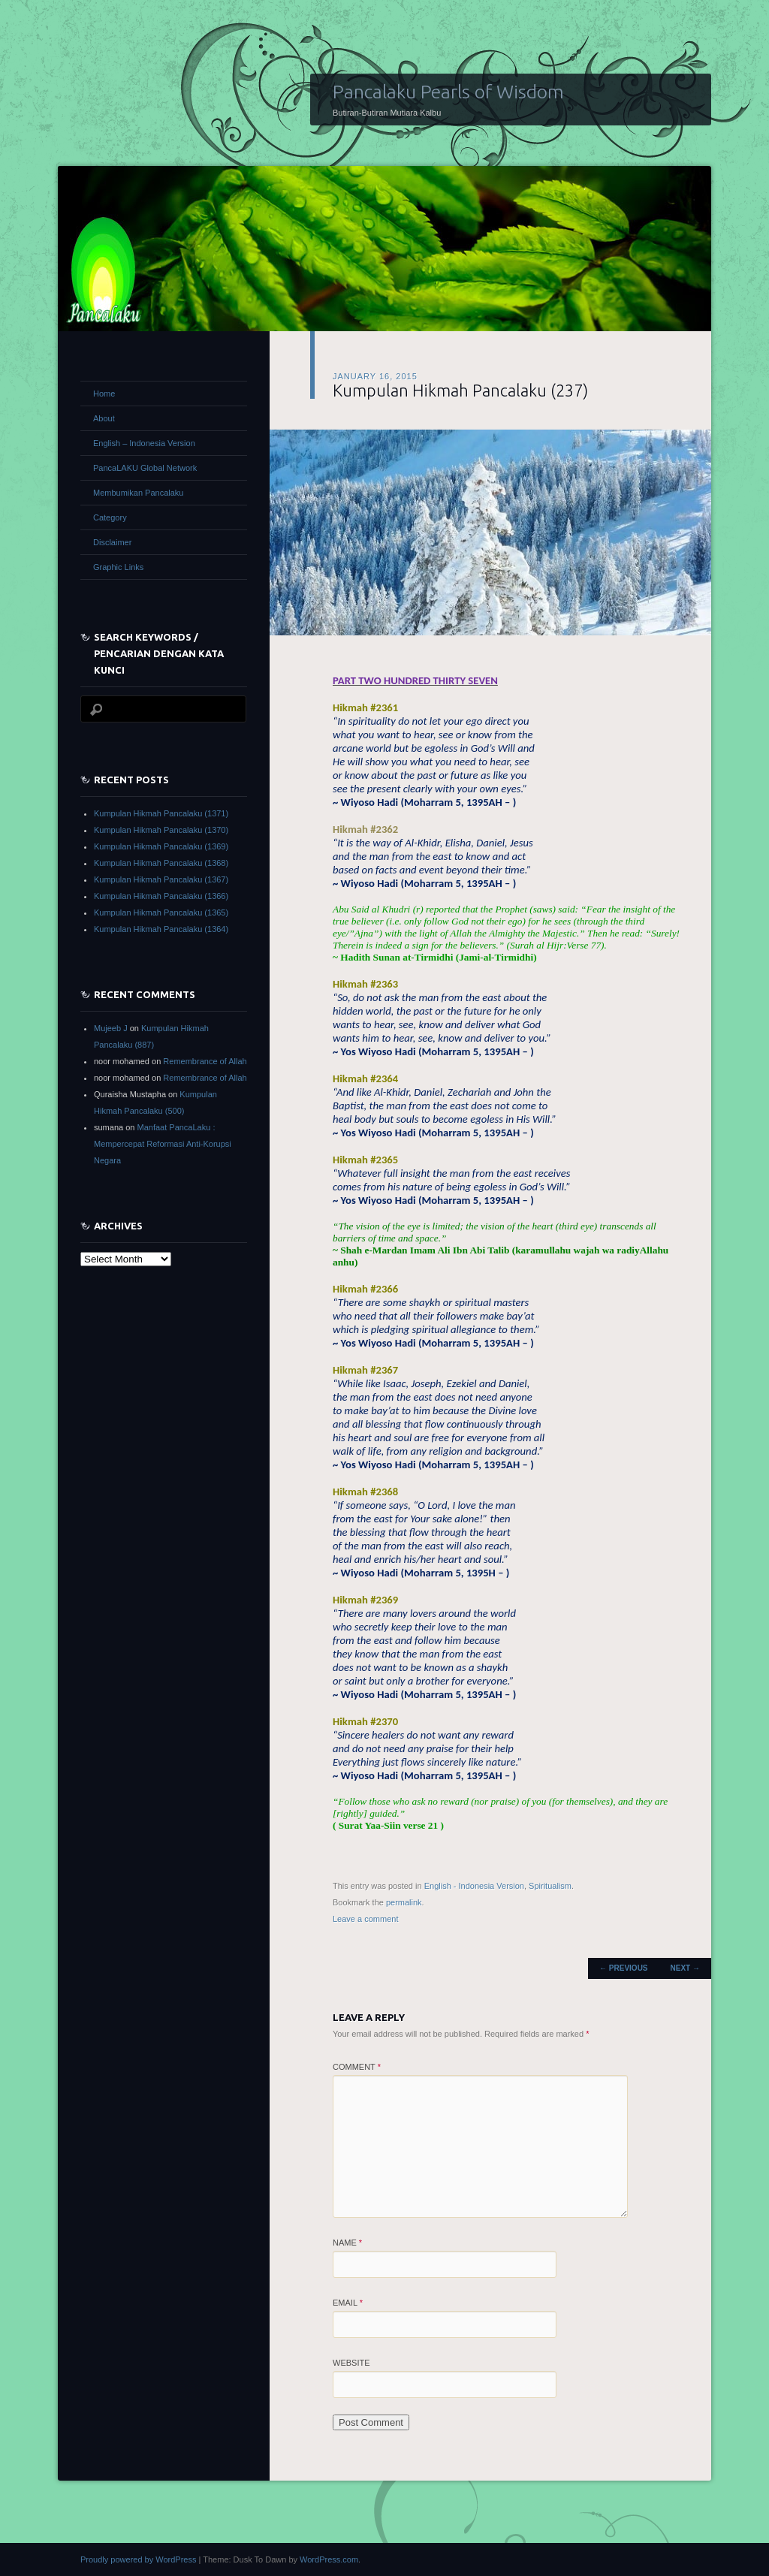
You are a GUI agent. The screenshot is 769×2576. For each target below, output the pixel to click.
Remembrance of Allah (204, 1061)
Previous (623, 1968)
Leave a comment (365, 1918)
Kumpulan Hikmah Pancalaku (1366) (161, 895)
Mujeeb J (111, 1028)
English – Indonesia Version (144, 443)
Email (348, 2302)
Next (685, 1968)
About (104, 418)
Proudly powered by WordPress (138, 2559)
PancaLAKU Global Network (145, 467)
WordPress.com (329, 2559)
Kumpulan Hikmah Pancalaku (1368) (161, 862)
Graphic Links (118, 567)
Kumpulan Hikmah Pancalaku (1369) (161, 846)
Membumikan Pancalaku (138, 492)
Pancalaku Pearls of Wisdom (448, 91)
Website (351, 2362)
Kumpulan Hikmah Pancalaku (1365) (161, 912)
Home (104, 393)
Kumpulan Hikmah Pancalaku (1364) (161, 929)
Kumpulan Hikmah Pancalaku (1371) (161, 813)
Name (347, 2242)
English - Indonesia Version (474, 1885)
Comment (357, 2066)
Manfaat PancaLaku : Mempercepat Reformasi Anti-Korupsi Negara (162, 1144)
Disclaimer (112, 542)
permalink (404, 1902)
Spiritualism (550, 1885)
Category (110, 517)
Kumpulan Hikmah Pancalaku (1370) (161, 829)
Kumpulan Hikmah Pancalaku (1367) (161, 879)
